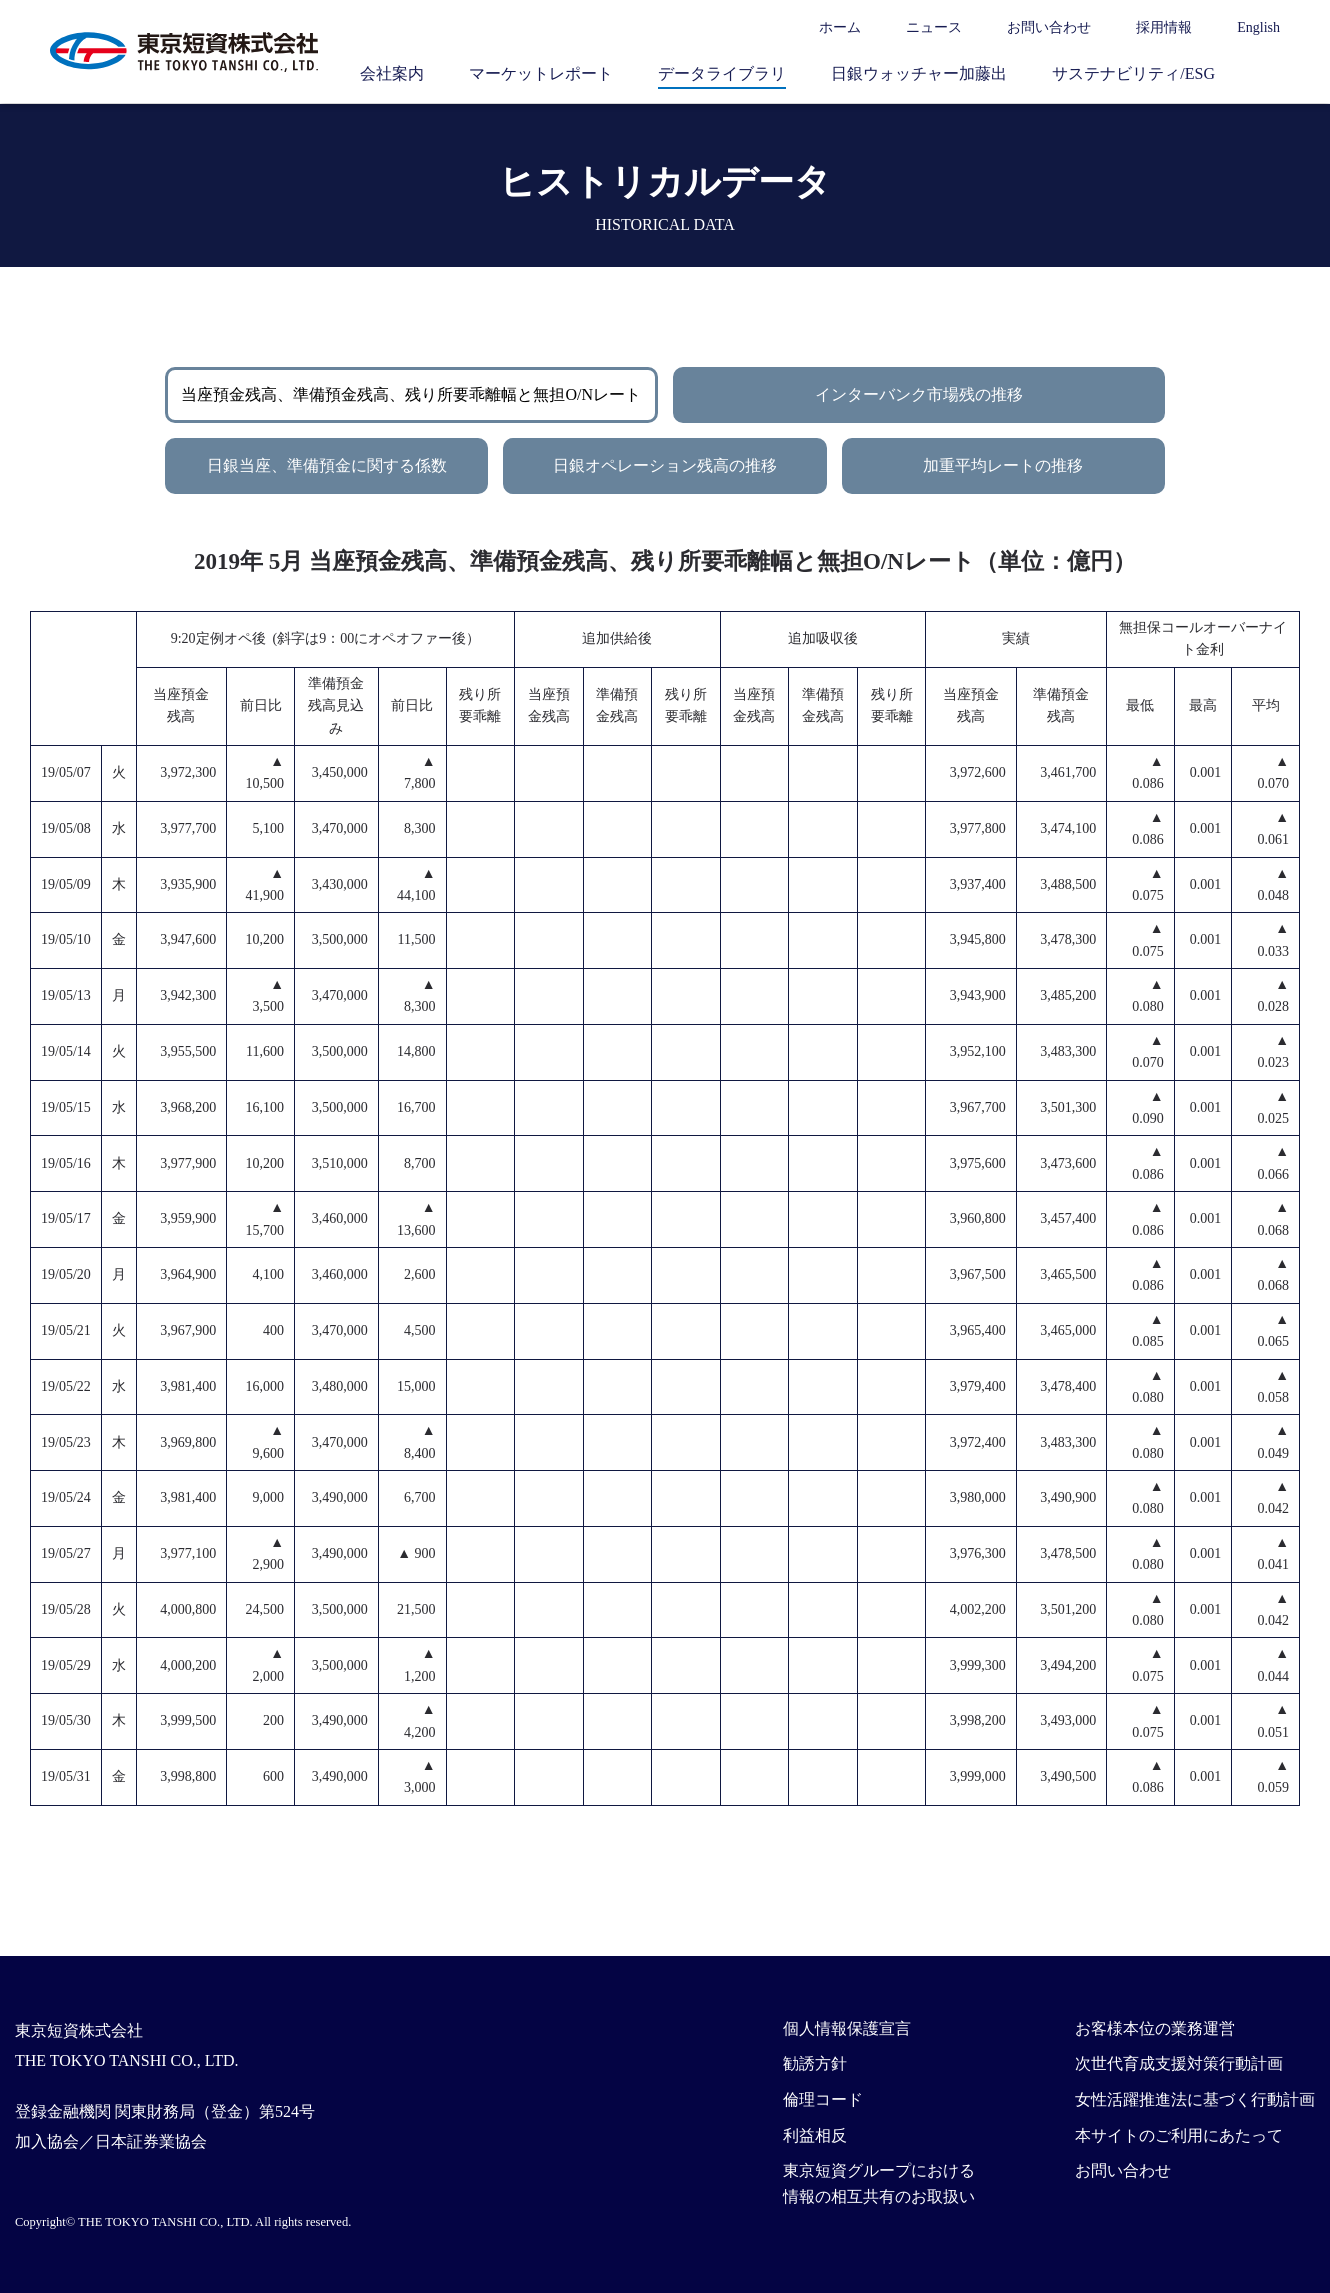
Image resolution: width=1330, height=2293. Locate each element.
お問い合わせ (1049, 27)
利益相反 (815, 2135)
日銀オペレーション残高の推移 (665, 465)
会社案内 (392, 73)
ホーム (840, 27)
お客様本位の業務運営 (1155, 2028)
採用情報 (1164, 27)
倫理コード (823, 2099)
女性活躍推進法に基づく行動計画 (1195, 2099)
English (1258, 27)
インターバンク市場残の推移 (919, 394)
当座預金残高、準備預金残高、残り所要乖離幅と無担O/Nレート (411, 394)
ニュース (934, 27)
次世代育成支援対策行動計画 (1179, 2063)
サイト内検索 (1270, 73)
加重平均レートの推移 (1003, 465)
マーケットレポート (541, 73)
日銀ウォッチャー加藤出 (919, 73)
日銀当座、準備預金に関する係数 (327, 465)
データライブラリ (722, 73)
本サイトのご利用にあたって (1179, 2135)
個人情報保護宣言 (847, 2028)
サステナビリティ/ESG (1133, 73)
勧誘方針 (815, 2063)
